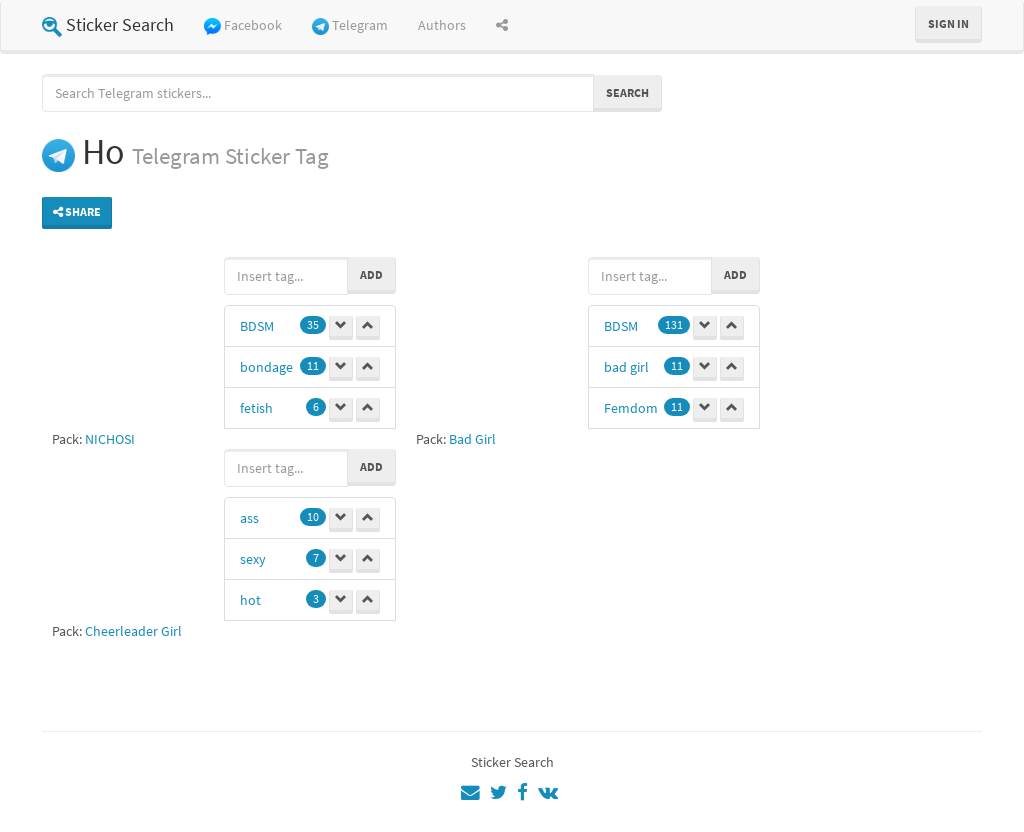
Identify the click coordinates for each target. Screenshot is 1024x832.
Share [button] (77, 211)
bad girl (626, 367)
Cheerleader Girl (133, 631)
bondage (266, 367)
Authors (442, 25)
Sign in (948, 23)
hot (250, 600)
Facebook (243, 25)
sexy (253, 559)
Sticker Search (108, 24)
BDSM (257, 326)
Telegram (350, 25)
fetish (256, 408)
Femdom (631, 408)
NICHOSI (110, 439)
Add (371, 274)
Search (627, 92)
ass (249, 518)
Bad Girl (472, 439)
